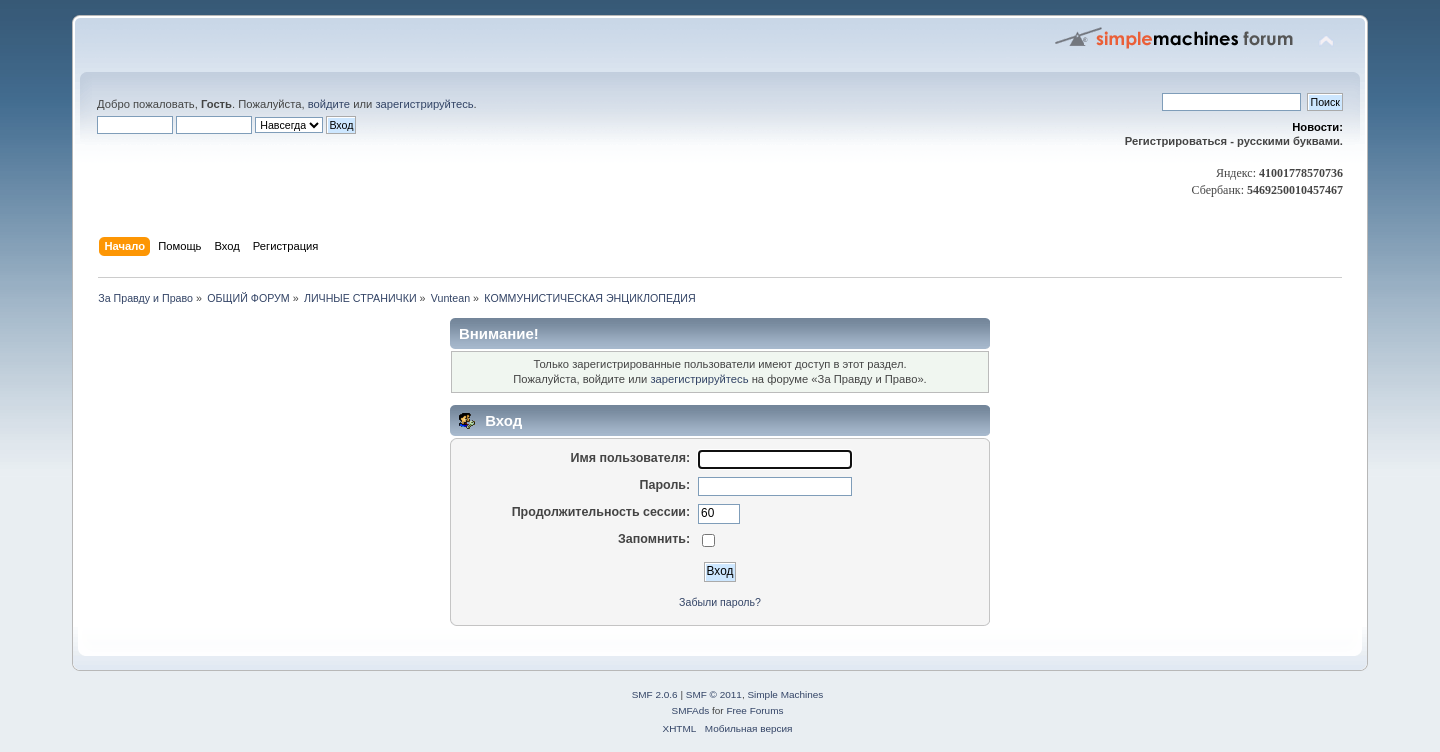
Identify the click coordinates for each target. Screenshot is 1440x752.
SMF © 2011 (714, 694)
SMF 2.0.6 (655, 694)
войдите (329, 104)
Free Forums (754, 710)
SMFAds (691, 710)
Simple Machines (785, 694)
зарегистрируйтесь (424, 104)
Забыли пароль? (720, 602)
